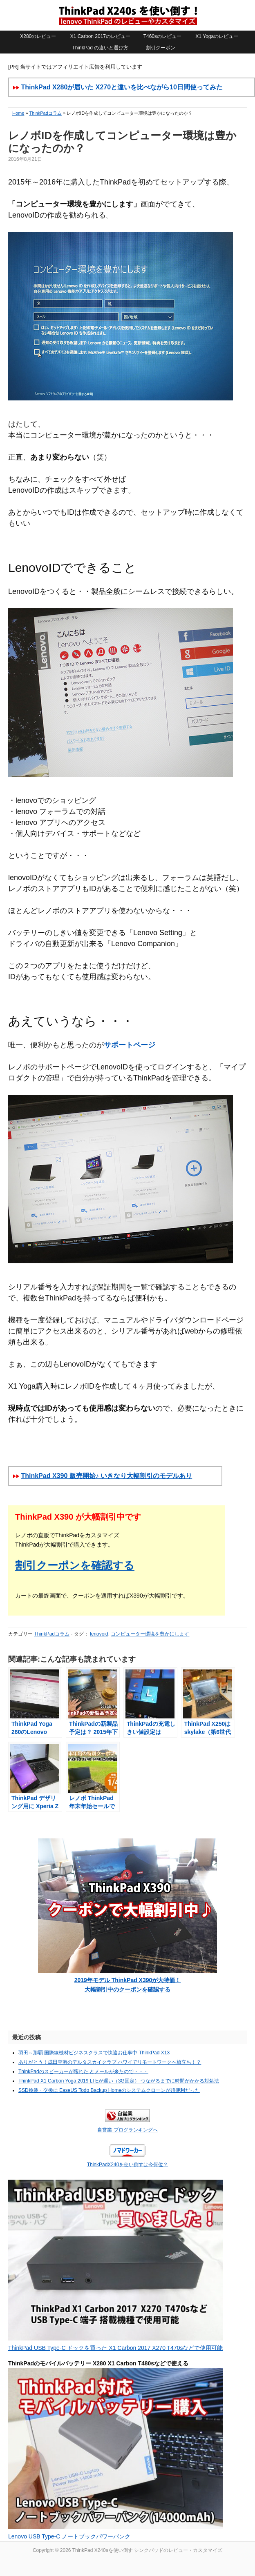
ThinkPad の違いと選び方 (100, 48)
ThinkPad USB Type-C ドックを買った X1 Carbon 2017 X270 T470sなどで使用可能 (115, 2348)
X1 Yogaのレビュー (216, 36)
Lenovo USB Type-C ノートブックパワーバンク (69, 2536)
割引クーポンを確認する (74, 1565)
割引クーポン (160, 48)
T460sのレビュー (162, 36)
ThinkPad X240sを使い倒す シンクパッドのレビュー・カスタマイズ (127, 15)
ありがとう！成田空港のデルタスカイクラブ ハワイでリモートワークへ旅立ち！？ (109, 2062)
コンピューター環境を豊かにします (150, 1634)
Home (18, 113)
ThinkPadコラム (45, 113)
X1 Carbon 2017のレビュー (100, 36)
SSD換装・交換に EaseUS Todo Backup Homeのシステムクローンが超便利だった (109, 2090)
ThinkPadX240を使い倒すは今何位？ (127, 2164)
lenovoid (99, 1634)
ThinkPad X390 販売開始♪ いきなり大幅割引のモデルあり (106, 1475)
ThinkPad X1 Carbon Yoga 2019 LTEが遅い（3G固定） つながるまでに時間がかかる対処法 (118, 2081)
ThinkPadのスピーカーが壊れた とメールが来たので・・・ (83, 2071)
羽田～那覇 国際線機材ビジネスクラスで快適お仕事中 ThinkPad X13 (94, 2053)
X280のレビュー (38, 36)
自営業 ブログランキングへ (127, 2130)
